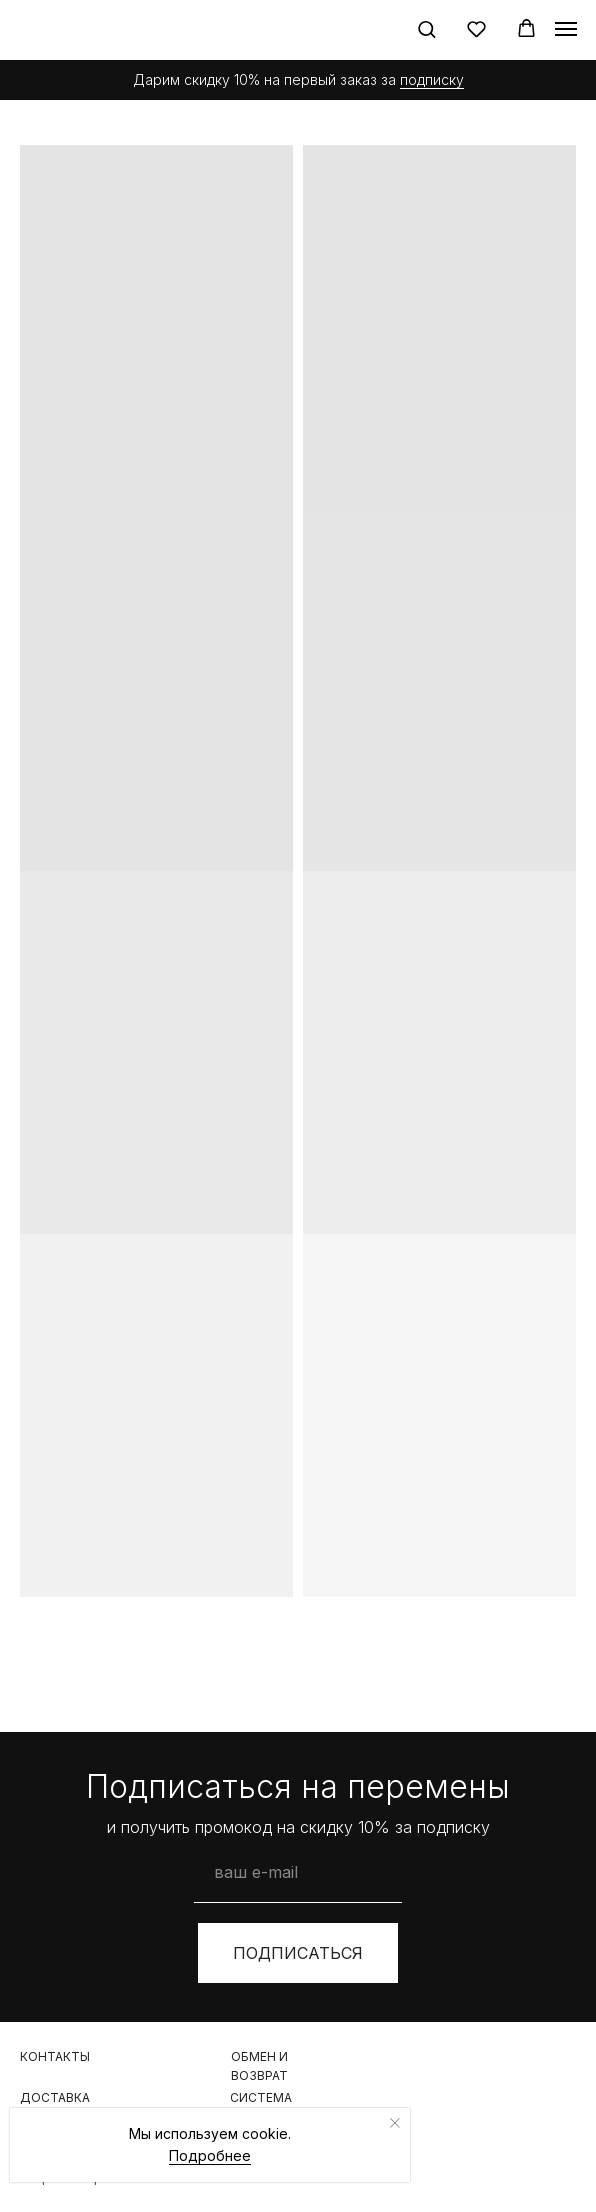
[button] (426, 28)
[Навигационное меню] (566, 29)
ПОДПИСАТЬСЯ (298, 1953)
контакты (55, 2056)
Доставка (55, 2097)
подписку (432, 79)
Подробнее (210, 2155)
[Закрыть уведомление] (395, 2123)
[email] (298, 1872)
